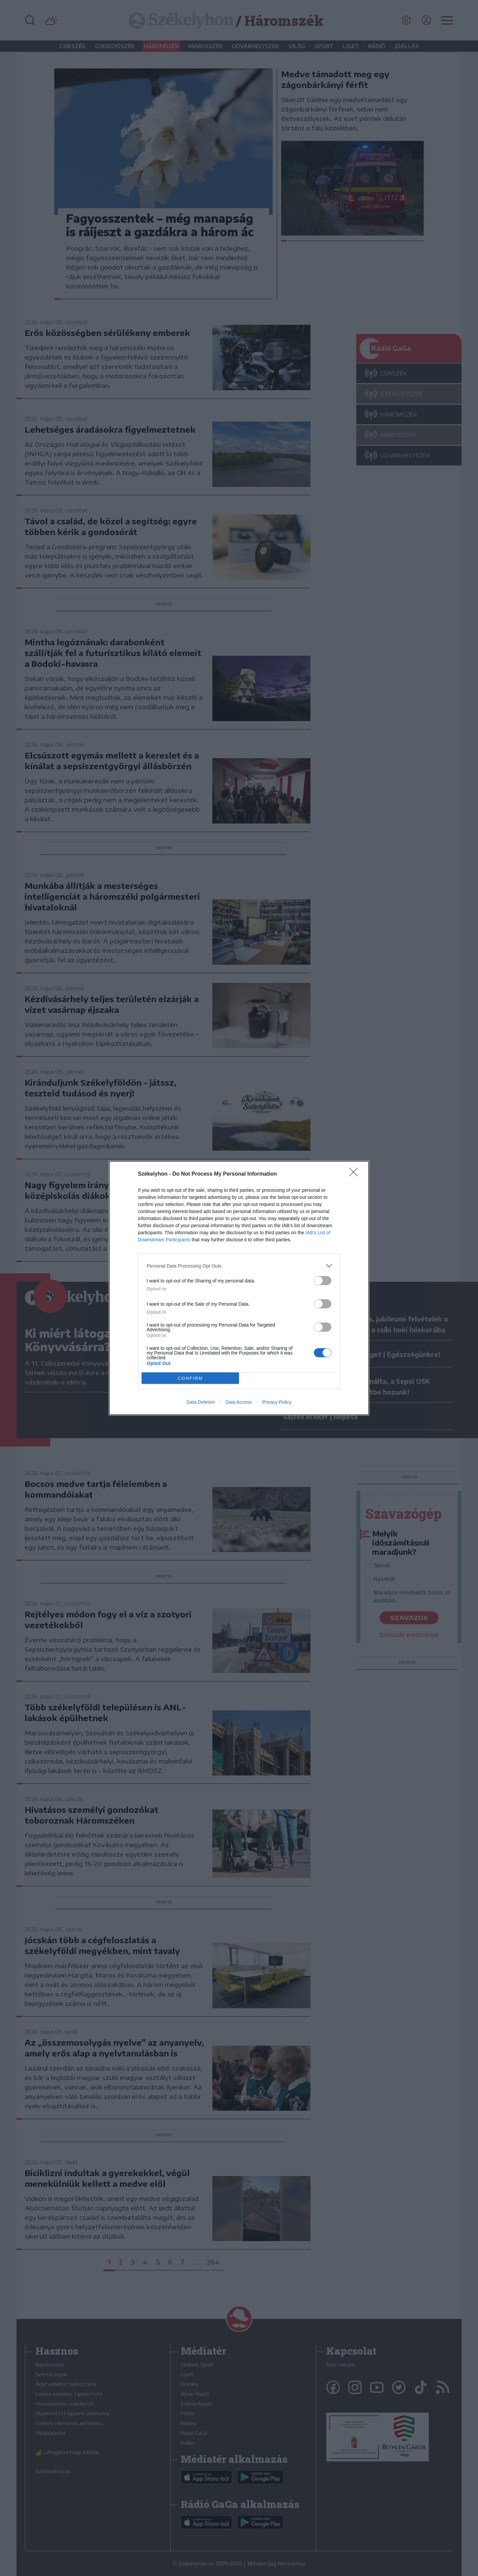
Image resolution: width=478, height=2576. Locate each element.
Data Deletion (200, 1402)
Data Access (239, 1402)
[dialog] (239, 1288)
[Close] (355, 1174)
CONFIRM (190, 1378)
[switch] (322, 1280)
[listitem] (239, 1265)
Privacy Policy (277, 1402)
